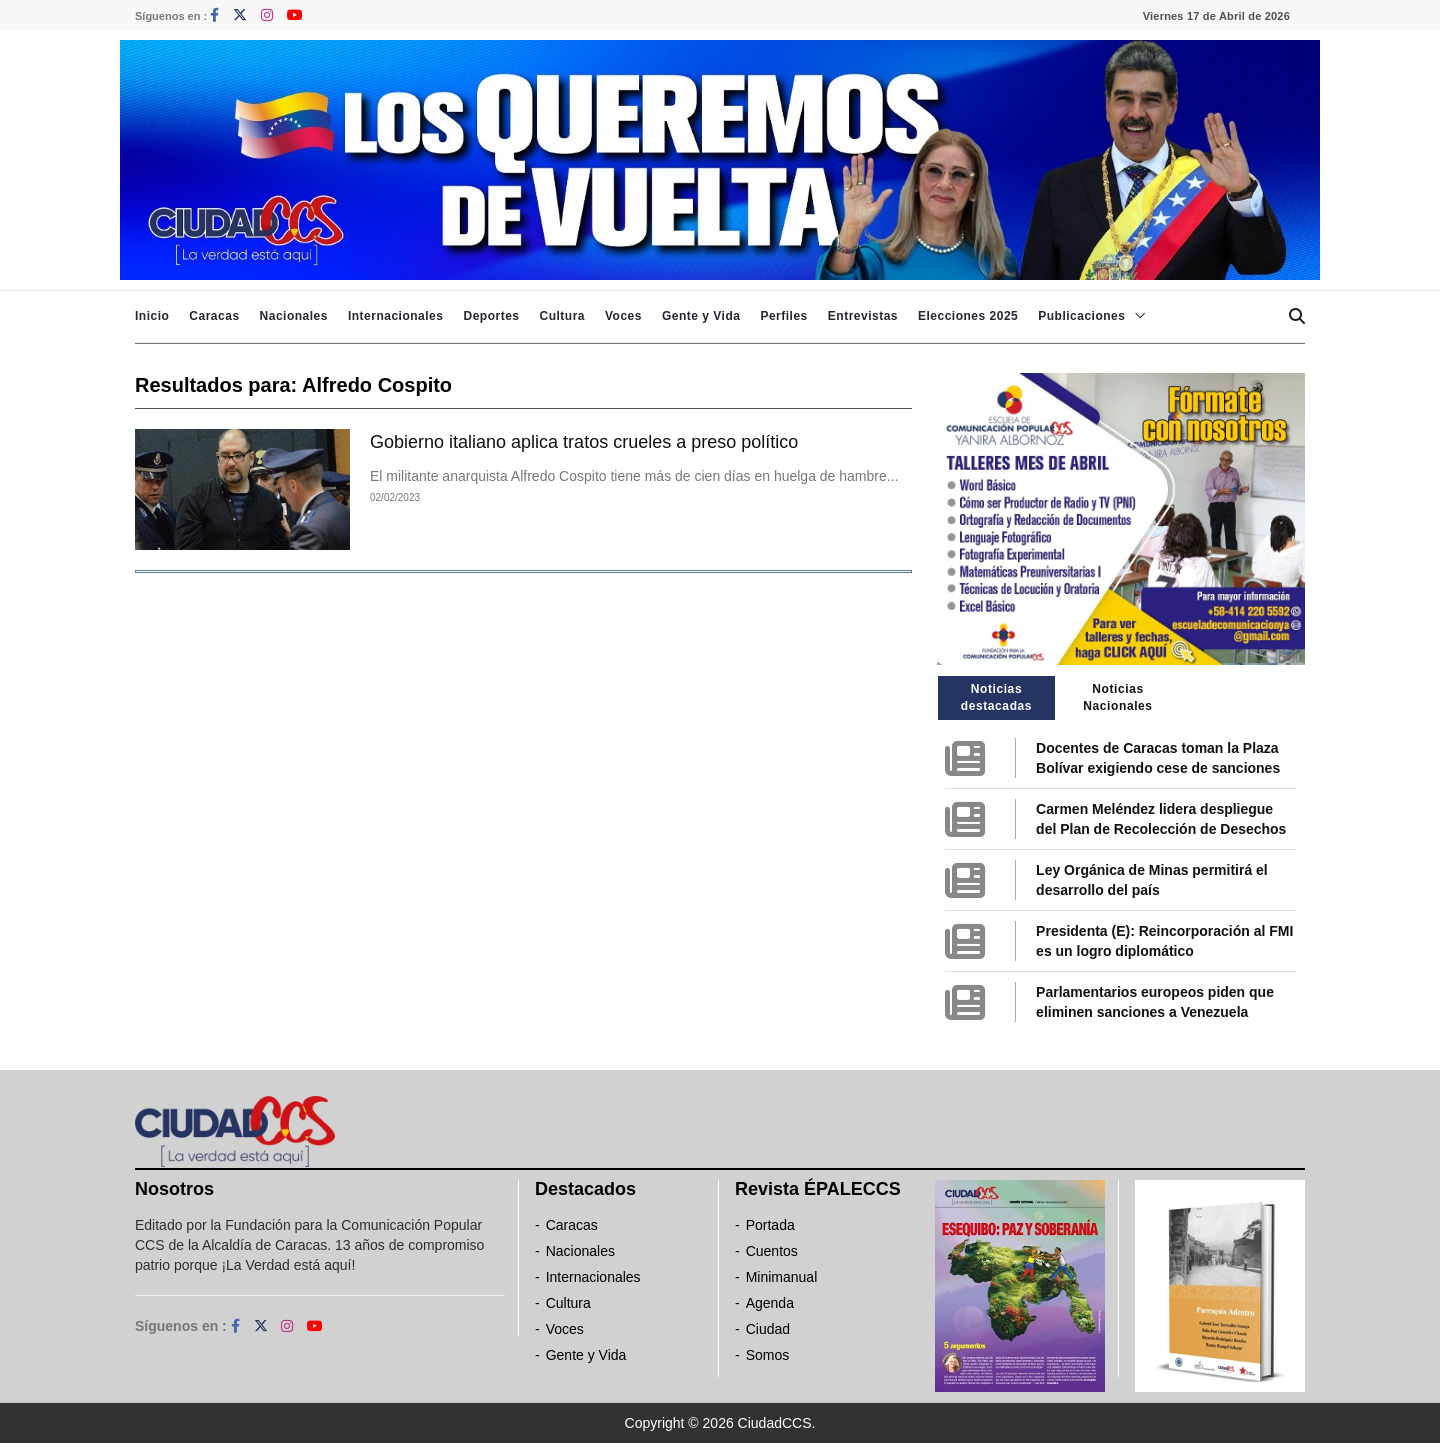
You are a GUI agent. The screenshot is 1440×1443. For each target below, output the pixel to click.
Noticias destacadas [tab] (996, 697)
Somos (768, 1355)
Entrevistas (863, 316)
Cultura (562, 316)
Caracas (214, 316)
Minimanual (782, 1277)
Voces (623, 316)
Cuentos (772, 1251)
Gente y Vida (701, 316)
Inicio (152, 316)
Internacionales (396, 316)
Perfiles (783, 316)
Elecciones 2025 (968, 316)
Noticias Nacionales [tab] (1117, 697)
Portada (770, 1225)
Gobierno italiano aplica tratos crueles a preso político (584, 442)
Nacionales (294, 316)
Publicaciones (1081, 316)
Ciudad (768, 1329)
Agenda (770, 1303)
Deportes (491, 316)
